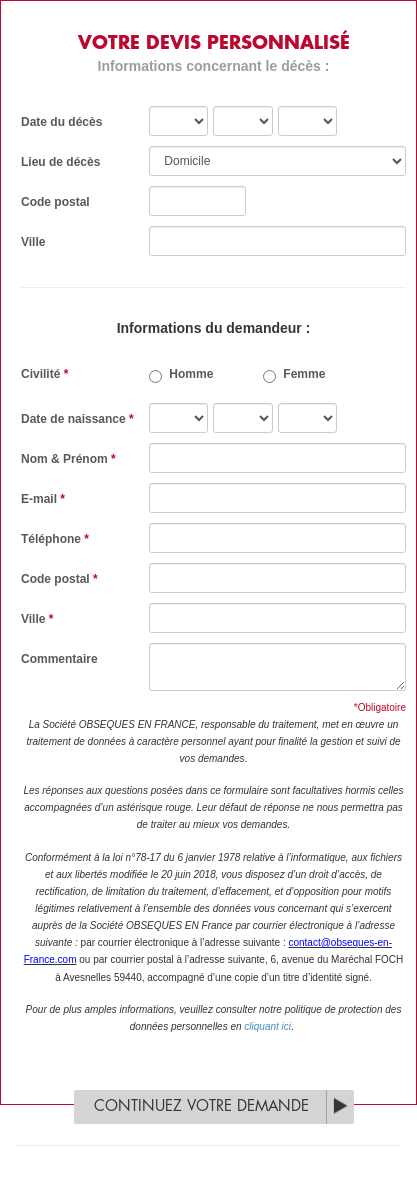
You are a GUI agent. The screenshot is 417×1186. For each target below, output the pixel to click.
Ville (33, 242)
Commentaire (59, 659)
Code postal (55, 202)
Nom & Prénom (68, 459)
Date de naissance (77, 419)
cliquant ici (267, 1026)
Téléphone (55, 539)
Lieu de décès (60, 162)
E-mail (43, 499)
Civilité (44, 374)
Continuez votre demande (201, 1106)
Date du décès (61, 122)
